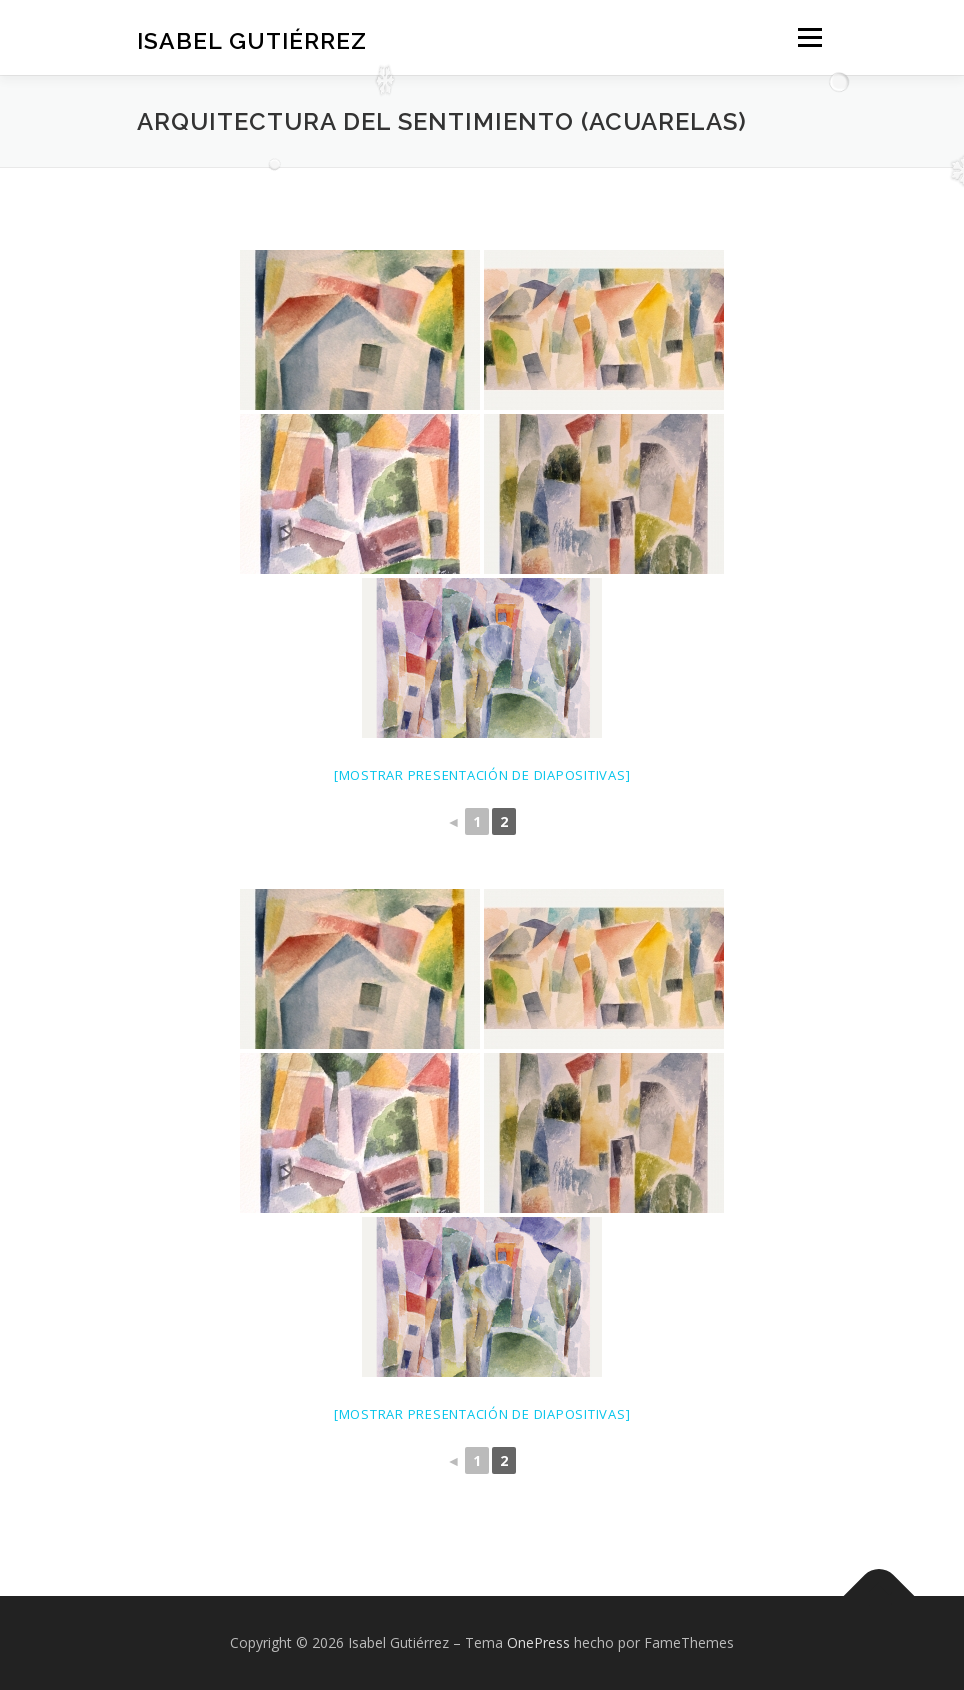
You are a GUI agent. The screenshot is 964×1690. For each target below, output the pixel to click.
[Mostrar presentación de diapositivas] (482, 775)
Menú (809, 37)
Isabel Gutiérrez (252, 39)
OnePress (538, 1642)
